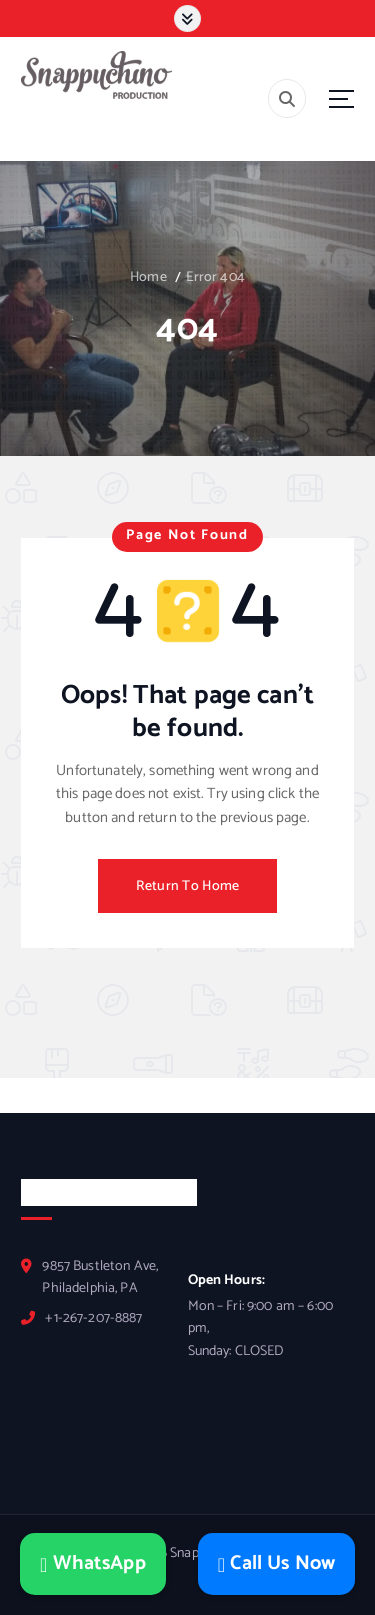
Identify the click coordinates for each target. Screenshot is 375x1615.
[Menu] (341, 98)
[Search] (287, 98)
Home (148, 277)
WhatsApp (93, 1564)
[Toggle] (187, 18)
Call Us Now (276, 1564)
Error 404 (215, 277)
